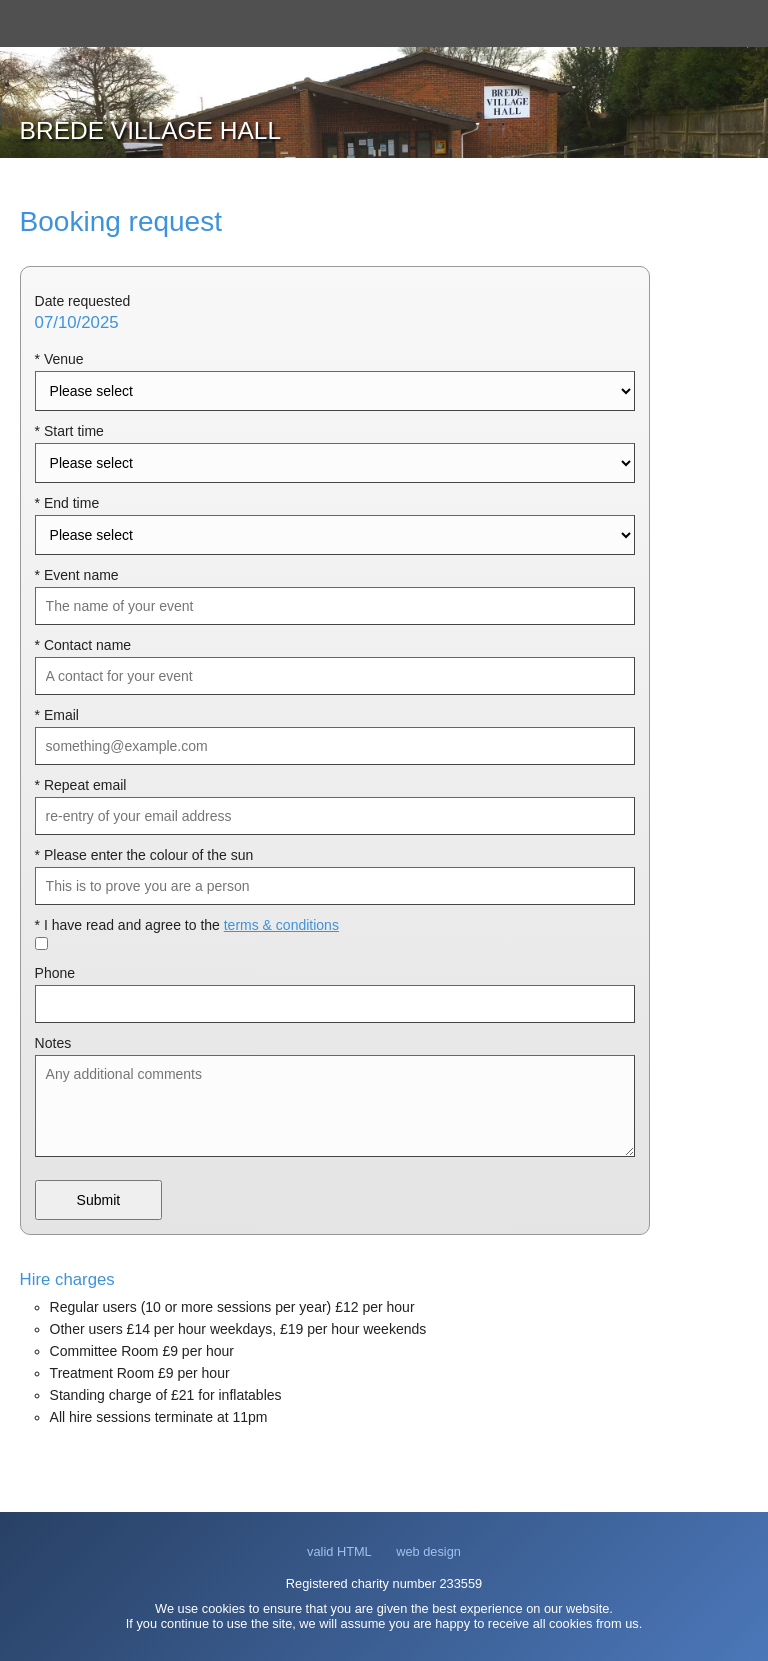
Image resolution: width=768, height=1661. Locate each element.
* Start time (69, 431)
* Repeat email (81, 785)
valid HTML (339, 1551)
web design (428, 1551)
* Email (57, 715)
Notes (53, 1043)
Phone (55, 973)
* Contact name (83, 645)
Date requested (83, 301)
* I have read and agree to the (187, 925)
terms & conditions (281, 925)
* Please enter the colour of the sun (144, 855)
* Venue (59, 359)
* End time (67, 503)
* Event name (77, 575)
